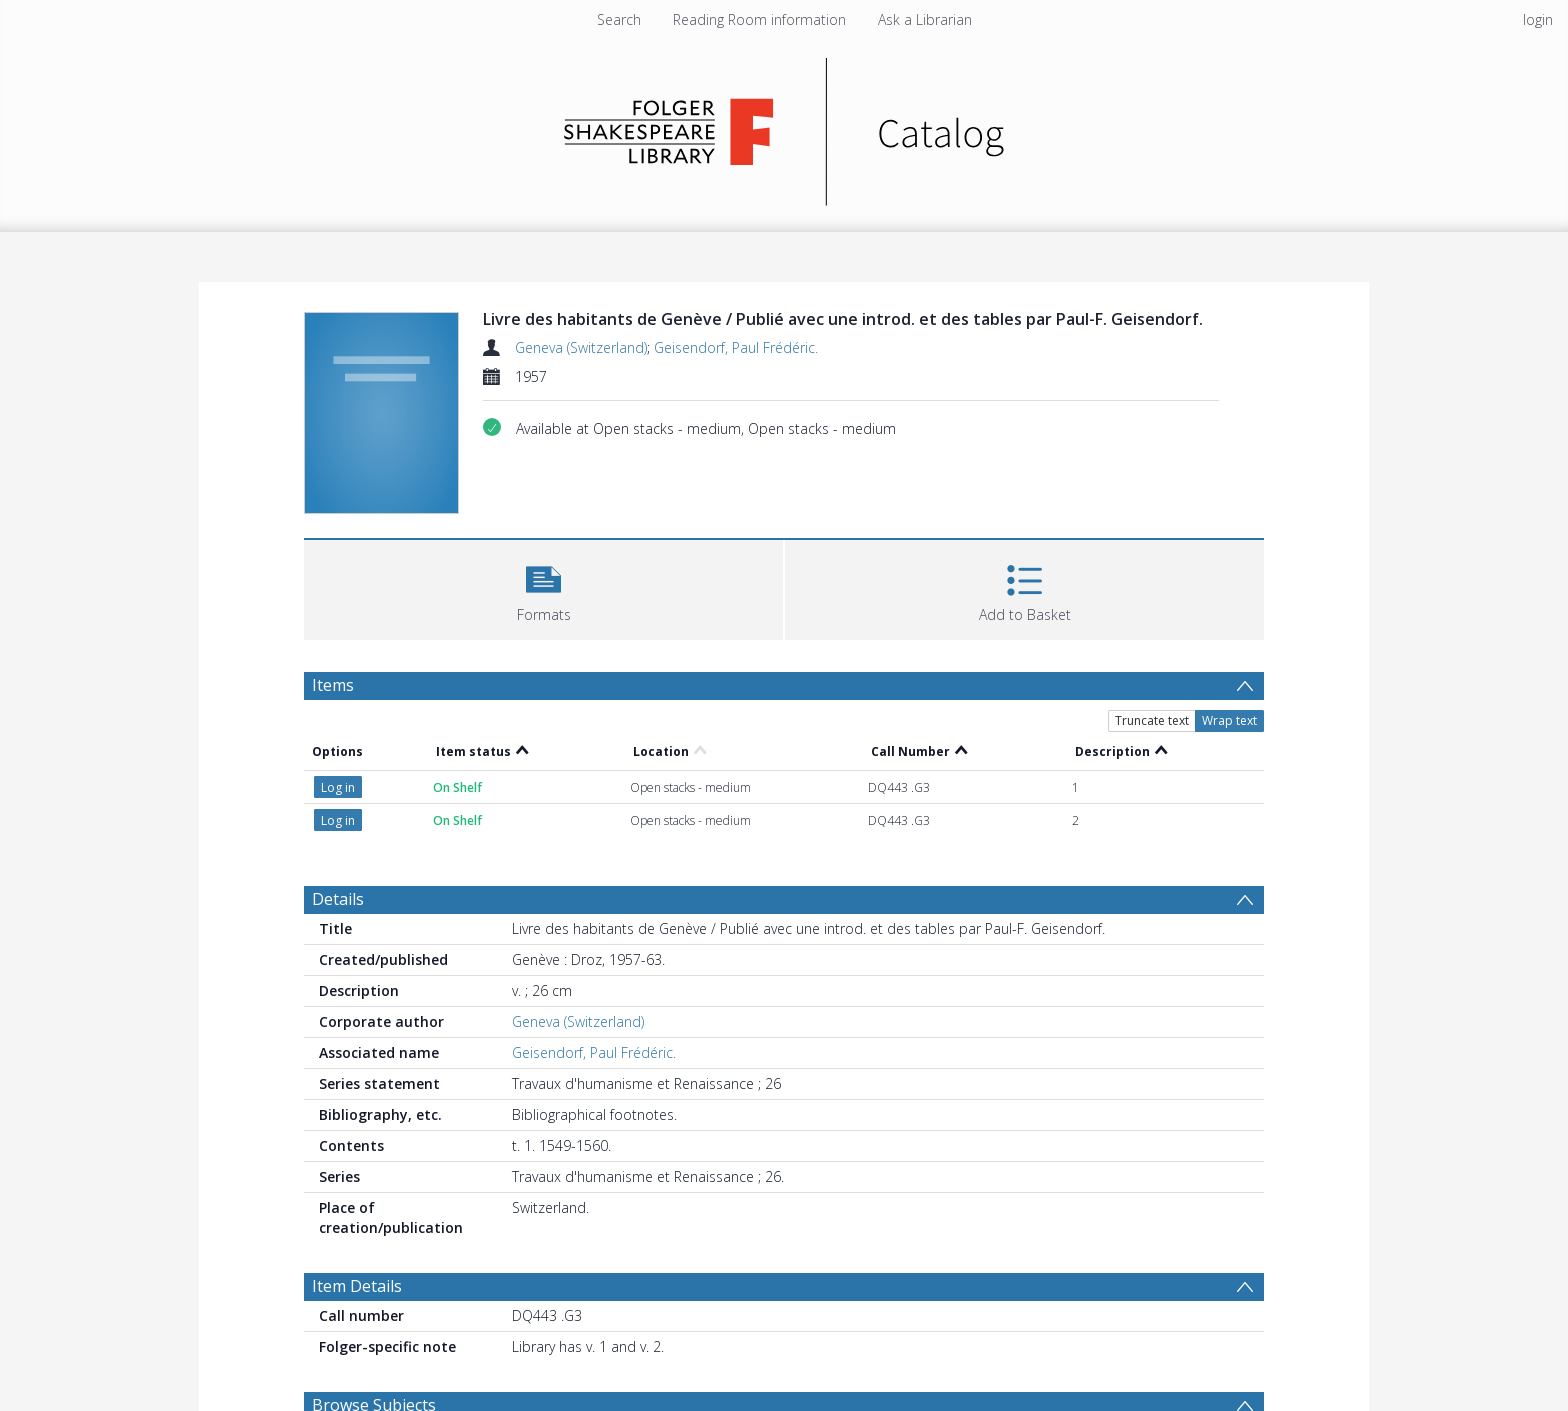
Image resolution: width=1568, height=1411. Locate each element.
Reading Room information (759, 19)
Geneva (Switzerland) (581, 347)
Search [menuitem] (619, 19)
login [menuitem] (1538, 19)
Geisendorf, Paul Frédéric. (736, 347)
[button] (543, 587)
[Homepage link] (784, 126)
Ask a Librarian (925, 19)
